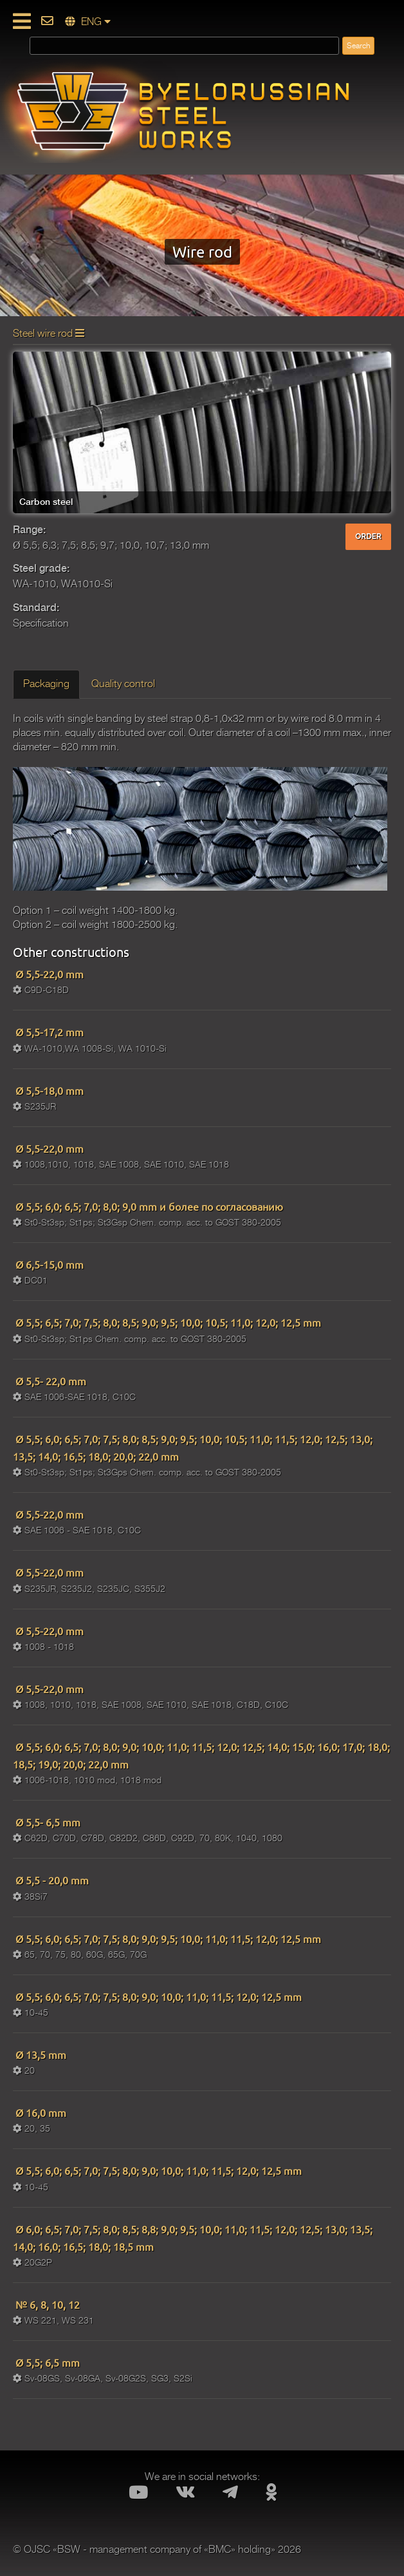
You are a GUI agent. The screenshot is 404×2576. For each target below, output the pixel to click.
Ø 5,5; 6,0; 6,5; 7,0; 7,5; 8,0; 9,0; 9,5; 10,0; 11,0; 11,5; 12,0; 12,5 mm (167, 1938)
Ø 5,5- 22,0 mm (49, 1380)
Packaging (46, 684)
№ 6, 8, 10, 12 (46, 2304)
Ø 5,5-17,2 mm (48, 1031)
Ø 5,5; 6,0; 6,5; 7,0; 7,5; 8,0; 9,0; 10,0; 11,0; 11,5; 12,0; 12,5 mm (157, 1996)
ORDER (368, 536)
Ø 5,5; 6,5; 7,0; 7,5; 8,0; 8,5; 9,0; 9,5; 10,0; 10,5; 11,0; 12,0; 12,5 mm (167, 1322)
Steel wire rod (48, 333)
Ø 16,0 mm (39, 2112)
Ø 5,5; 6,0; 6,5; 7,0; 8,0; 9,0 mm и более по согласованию (148, 1206)
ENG (88, 22)
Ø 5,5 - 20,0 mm (51, 1879)
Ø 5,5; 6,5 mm (46, 2362)
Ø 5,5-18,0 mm (48, 1090)
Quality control (123, 684)
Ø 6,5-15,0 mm (48, 1264)
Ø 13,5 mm (39, 2054)
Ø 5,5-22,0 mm (48, 973)
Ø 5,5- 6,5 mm (46, 1821)
